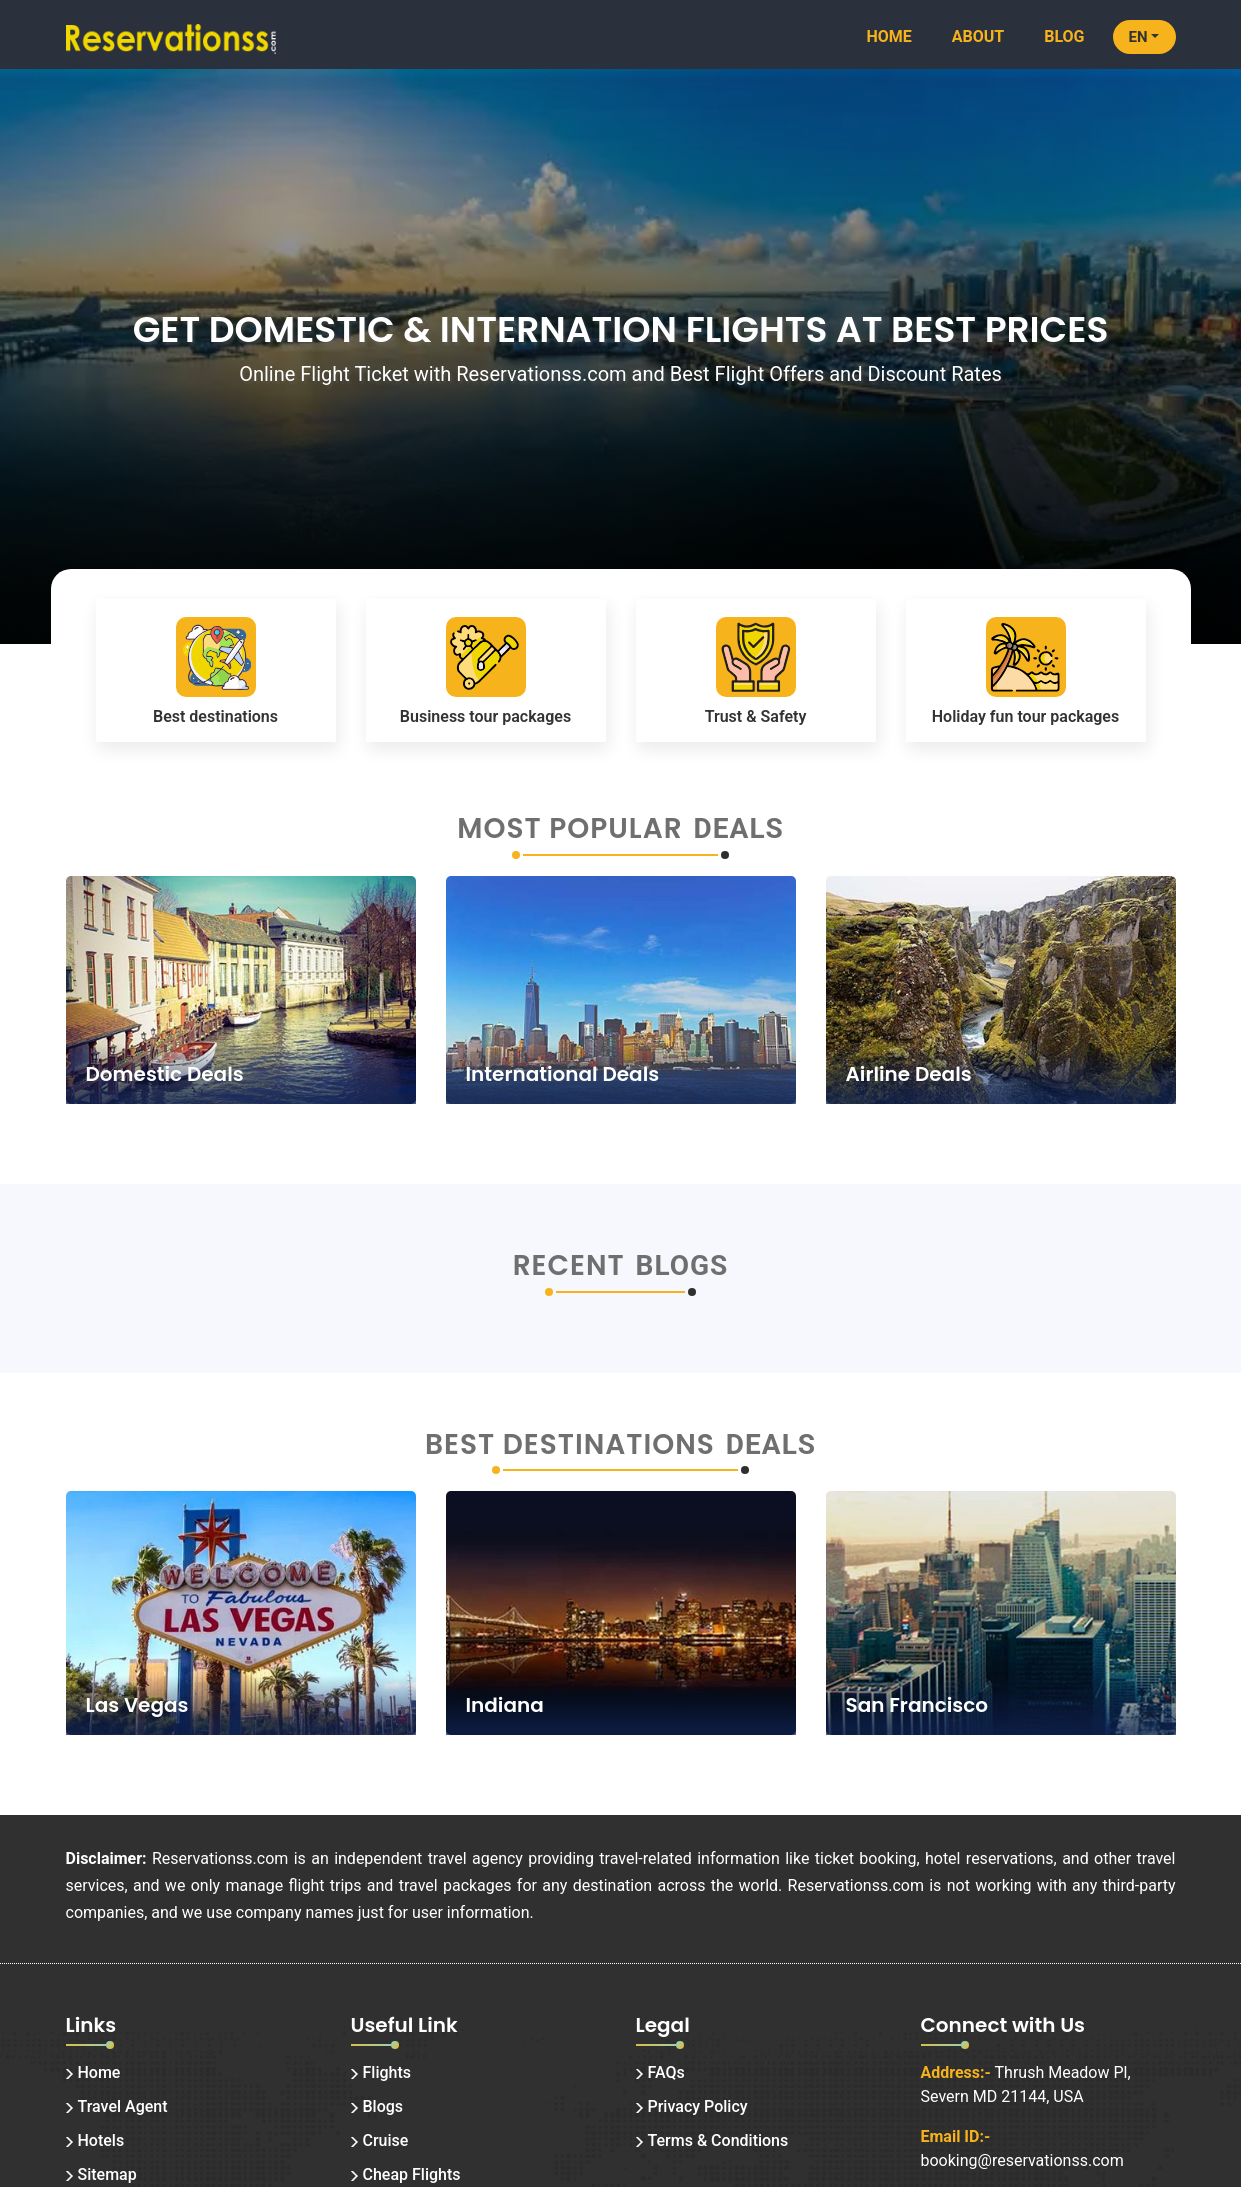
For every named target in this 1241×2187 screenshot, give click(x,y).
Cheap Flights (412, 2174)
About (978, 36)
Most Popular (569, 829)
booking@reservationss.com (1022, 2160)
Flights (387, 2072)
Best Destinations (570, 1445)
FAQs (666, 2072)
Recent (569, 1266)
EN (1138, 37)
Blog (1064, 36)
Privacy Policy (698, 2106)
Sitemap (107, 2174)
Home (888, 36)
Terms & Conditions (718, 2140)
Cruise (386, 2140)
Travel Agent (123, 2106)
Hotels (101, 2140)
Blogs (383, 2106)
